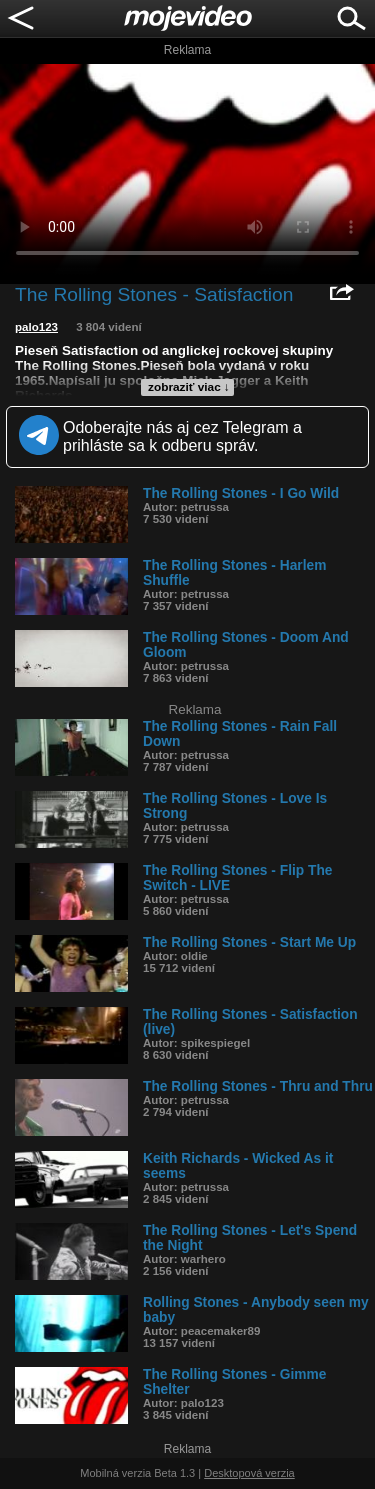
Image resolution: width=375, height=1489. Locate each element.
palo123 (36, 327)
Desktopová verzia (249, 1473)
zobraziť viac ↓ (189, 387)
